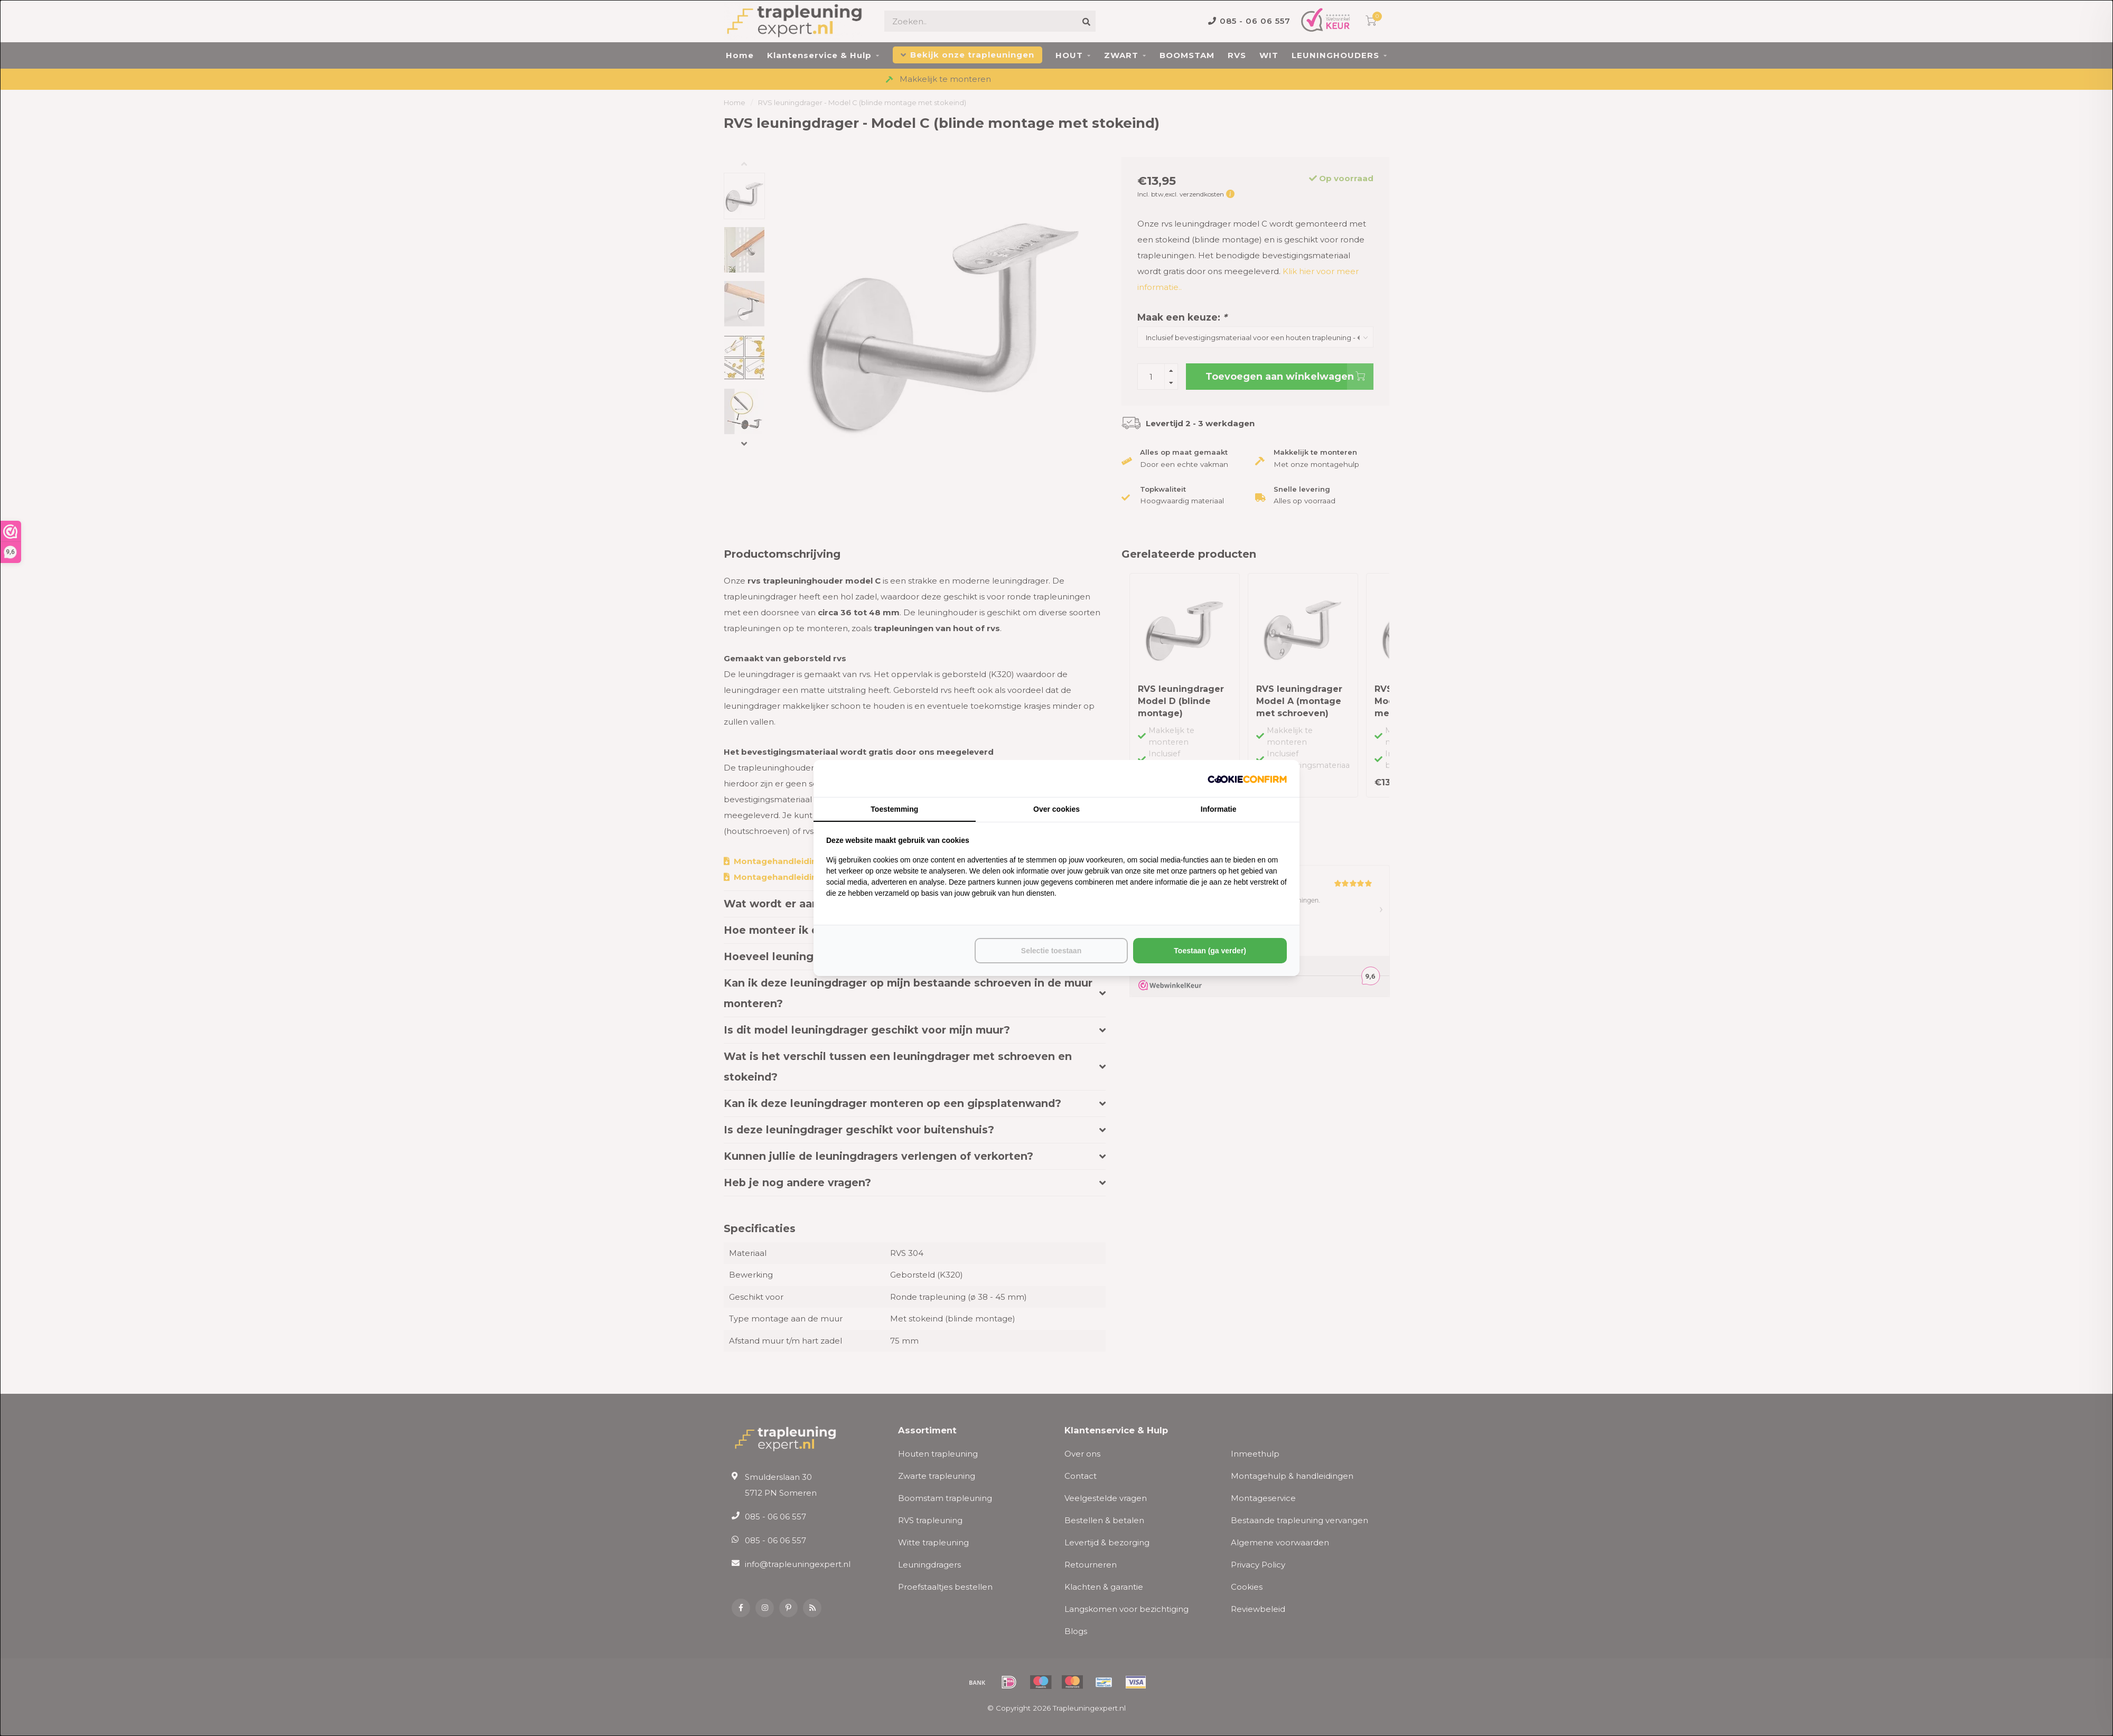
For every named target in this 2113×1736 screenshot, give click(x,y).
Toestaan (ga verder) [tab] (1210, 950)
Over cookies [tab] (1056, 809)
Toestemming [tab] (894, 809)
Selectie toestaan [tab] (1051, 950)
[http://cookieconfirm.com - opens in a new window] (1247, 778)
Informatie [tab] (1219, 809)
